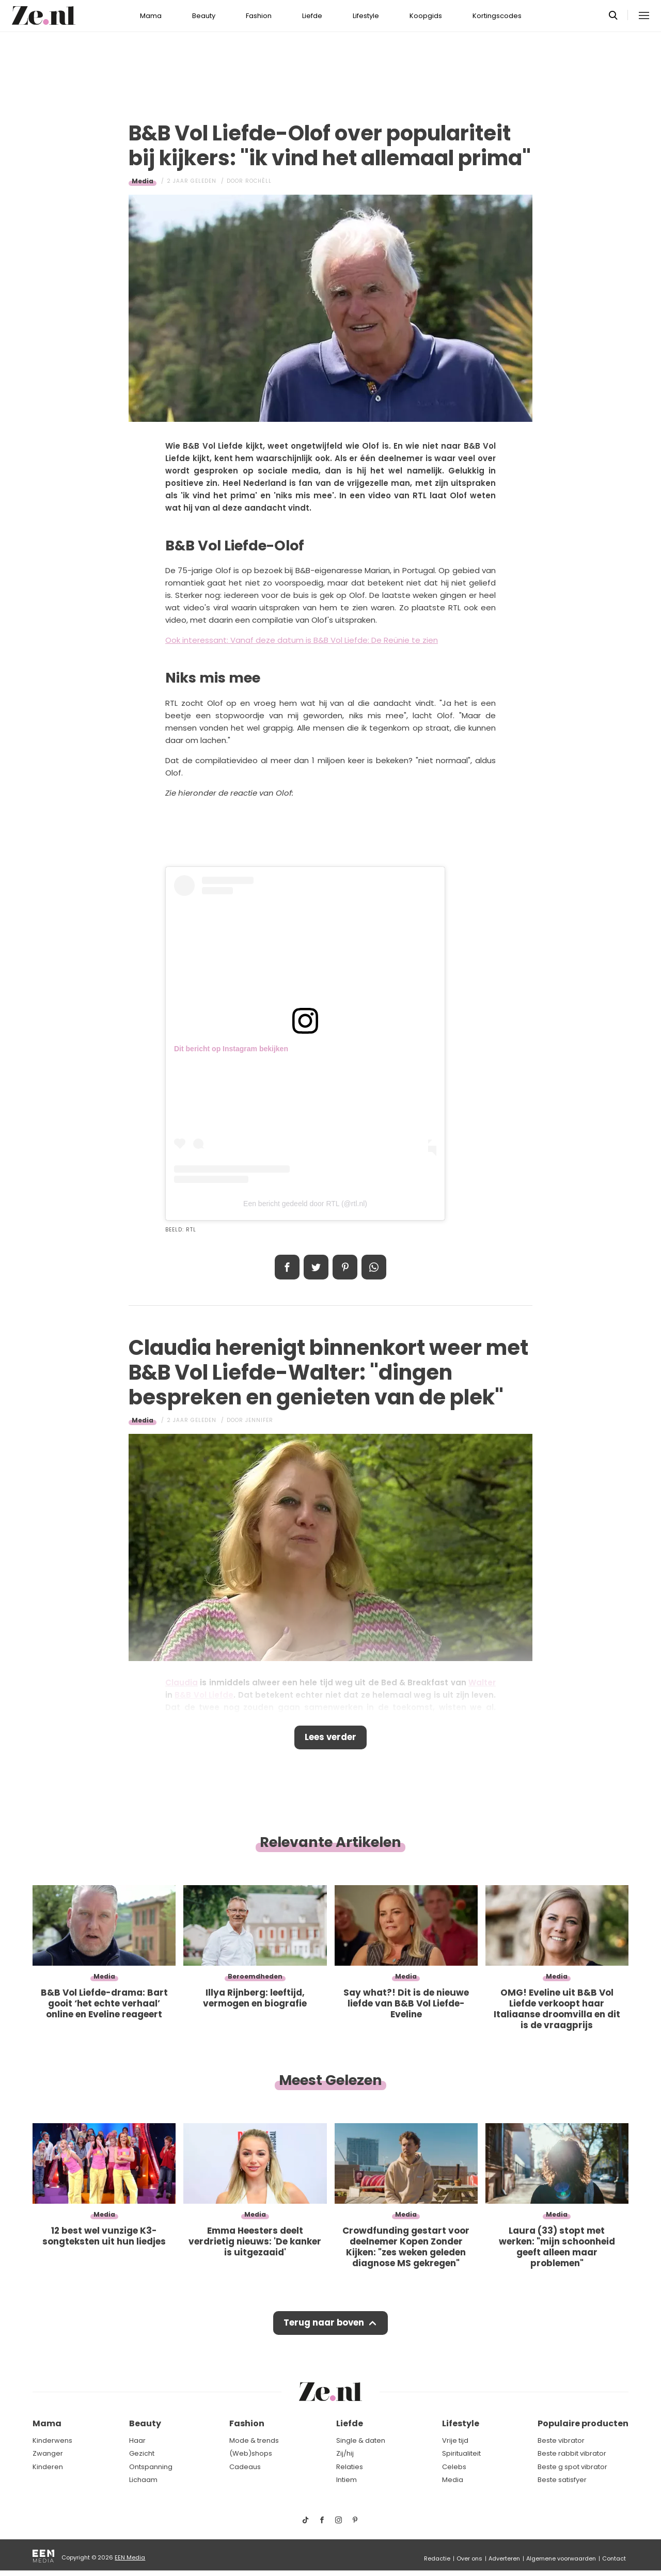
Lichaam (143, 2480)
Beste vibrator (561, 2440)
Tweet (316, 1267)
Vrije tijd (455, 2440)
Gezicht (141, 2453)
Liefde (312, 16)
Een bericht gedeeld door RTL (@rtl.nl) (305, 1203)
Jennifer (259, 1420)
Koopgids (426, 16)
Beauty (203, 16)
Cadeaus (245, 2467)
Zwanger (48, 2453)
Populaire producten (583, 2424)
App (373, 1267)
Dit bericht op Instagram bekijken (231, 1049)
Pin (345, 1267)
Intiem (346, 2480)
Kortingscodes (497, 16)
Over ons (469, 2558)
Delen (287, 1267)
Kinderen (48, 2467)
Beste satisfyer (562, 2480)
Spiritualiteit (461, 2453)
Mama (151, 16)
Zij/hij (345, 2453)
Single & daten (360, 2440)
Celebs (454, 2467)
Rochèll (258, 181)
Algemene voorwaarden (561, 2558)
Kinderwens (52, 2440)
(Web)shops (250, 2453)
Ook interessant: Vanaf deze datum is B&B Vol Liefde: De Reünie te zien (301, 640)
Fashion (259, 16)
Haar (137, 2440)
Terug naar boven (323, 2324)
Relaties (349, 2467)
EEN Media (130, 2557)
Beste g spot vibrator (572, 2467)
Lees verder (331, 1738)
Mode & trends (254, 2440)
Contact (614, 2558)
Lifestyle (366, 16)
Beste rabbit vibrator (572, 2453)
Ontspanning (150, 2467)
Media (142, 181)
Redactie (437, 2558)
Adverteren (504, 2558)
